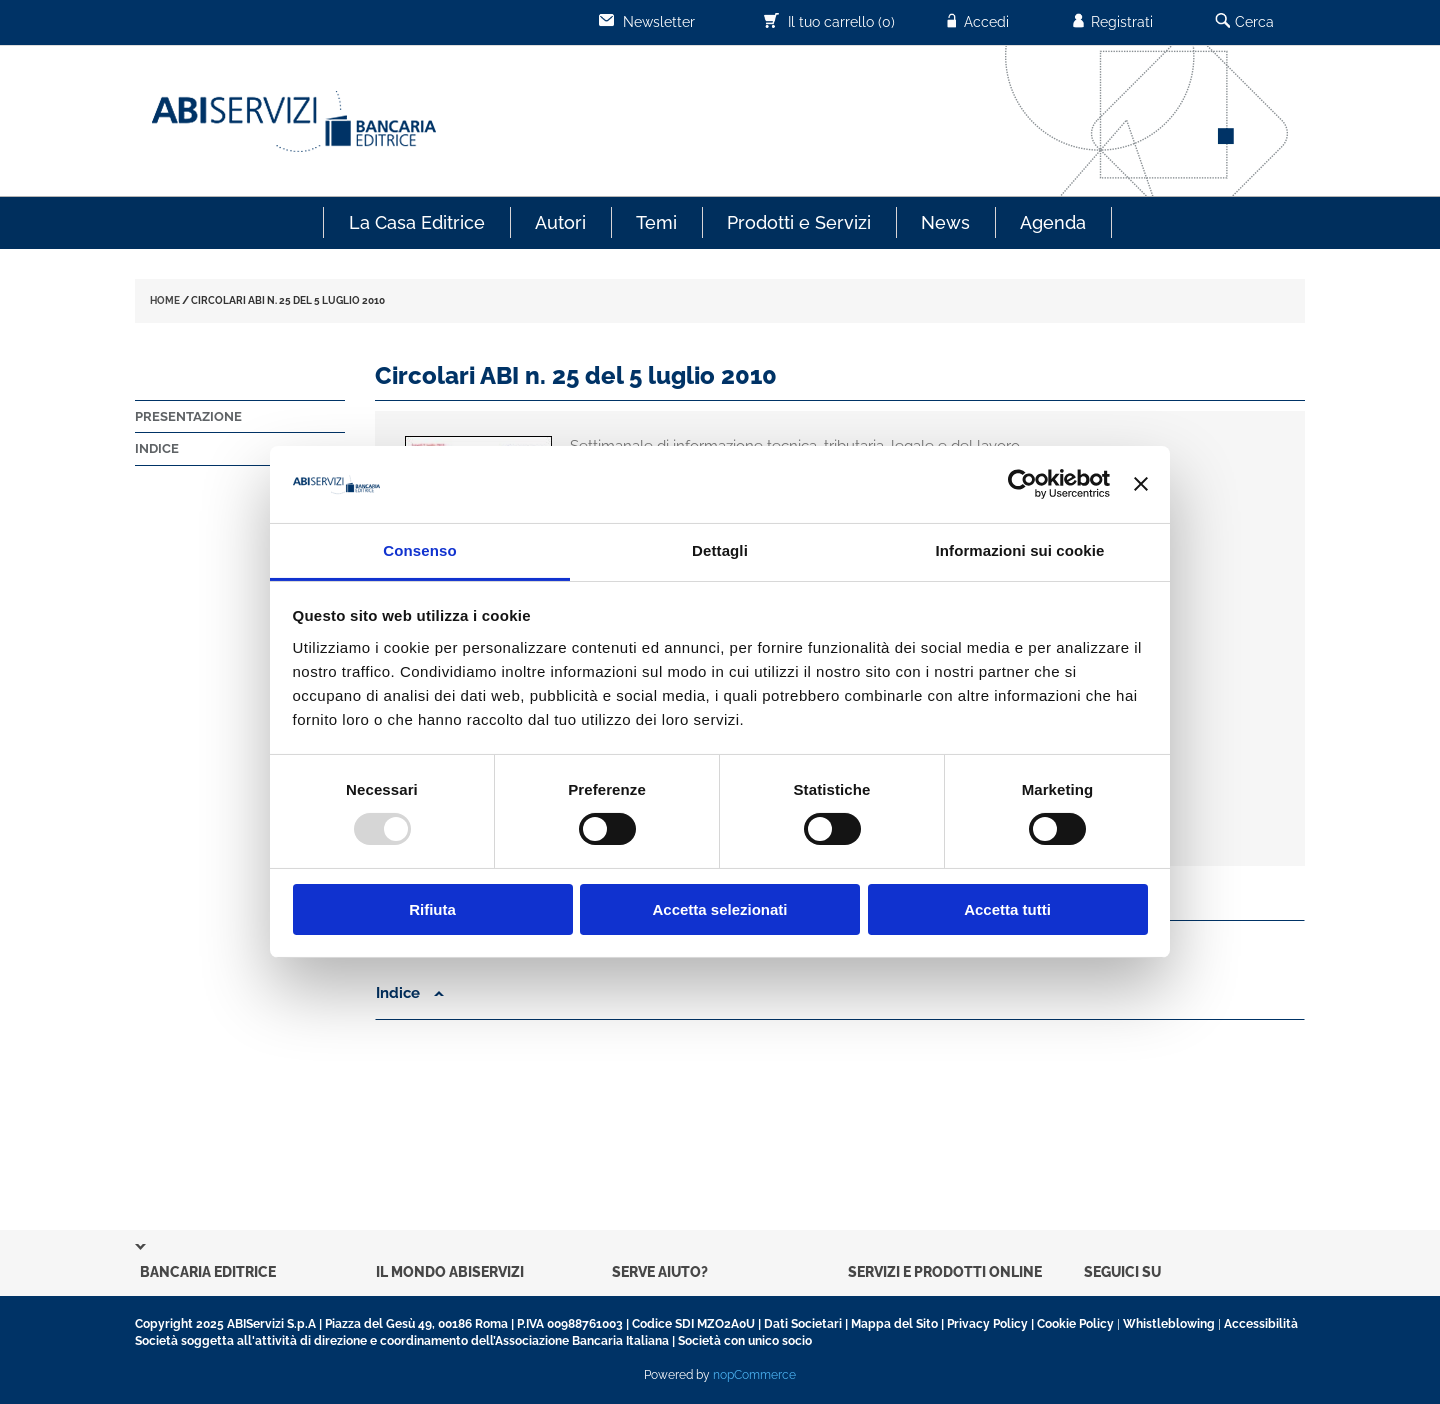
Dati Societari (803, 1324)
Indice (157, 448)
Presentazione (188, 416)
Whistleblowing (1169, 1324)
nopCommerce (754, 1375)
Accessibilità (1261, 1324)
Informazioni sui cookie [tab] (1020, 550)
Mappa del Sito (894, 1324)
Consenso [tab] (419, 550)
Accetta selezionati (719, 909)
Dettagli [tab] (720, 550)
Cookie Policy (1075, 1324)
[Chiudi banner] (1141, 484)
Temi (656, 222)
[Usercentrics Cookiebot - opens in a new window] (1022, 484)
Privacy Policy (987, 1324)
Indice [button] (410, 993)
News (945, 222)
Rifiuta (432, 909)
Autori (560, 222)
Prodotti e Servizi (799, 222)
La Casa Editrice (417, 222)
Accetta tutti (1007, 909)
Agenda (1053, 222)
